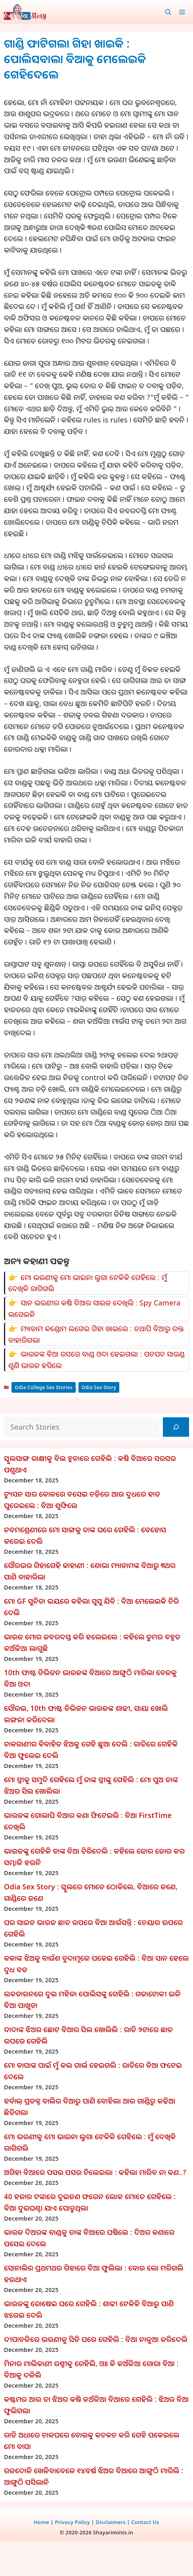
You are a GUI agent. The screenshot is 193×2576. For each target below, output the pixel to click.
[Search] (176, 1427)
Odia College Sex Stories (44, 1387)
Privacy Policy (72, 2522)
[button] (168, 12)
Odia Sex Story (99, 1387)
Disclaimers (110, 2522)
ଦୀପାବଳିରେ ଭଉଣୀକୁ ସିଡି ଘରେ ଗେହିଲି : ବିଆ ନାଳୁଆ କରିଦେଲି (95, 2339)
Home (41, 2522)
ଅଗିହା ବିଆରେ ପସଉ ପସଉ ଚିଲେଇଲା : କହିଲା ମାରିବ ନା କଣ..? (95, 2172)
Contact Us (145, 2522)
